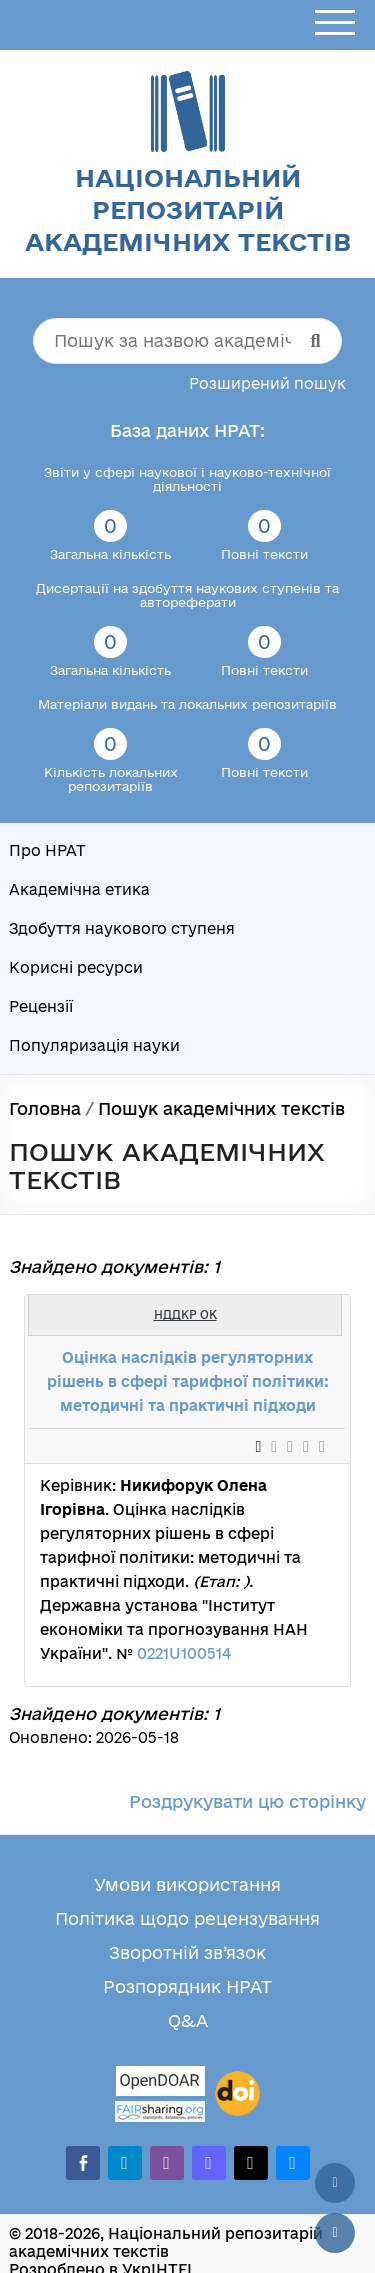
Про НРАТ (47, 850)
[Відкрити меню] (335, 23)
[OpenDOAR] (160, 2083)
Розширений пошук (267, 383)
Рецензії (41, 1006)
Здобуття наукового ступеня (122, 928)
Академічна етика (79, 889)
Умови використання (187, 1884)
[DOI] (237, 2094)
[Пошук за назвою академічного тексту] (188, 341)
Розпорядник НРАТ (187, 1986)
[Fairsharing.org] (160, 2111)
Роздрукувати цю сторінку (247, 1801)
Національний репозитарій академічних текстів (188, 209)
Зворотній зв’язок (187, 1952)
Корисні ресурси (76, 967)
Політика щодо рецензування (187, 1918)
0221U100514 (184, 1653)
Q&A (188, 2020)
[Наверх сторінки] (335, 2183)
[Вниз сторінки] (335, 2233)
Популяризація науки (94, 1045)
